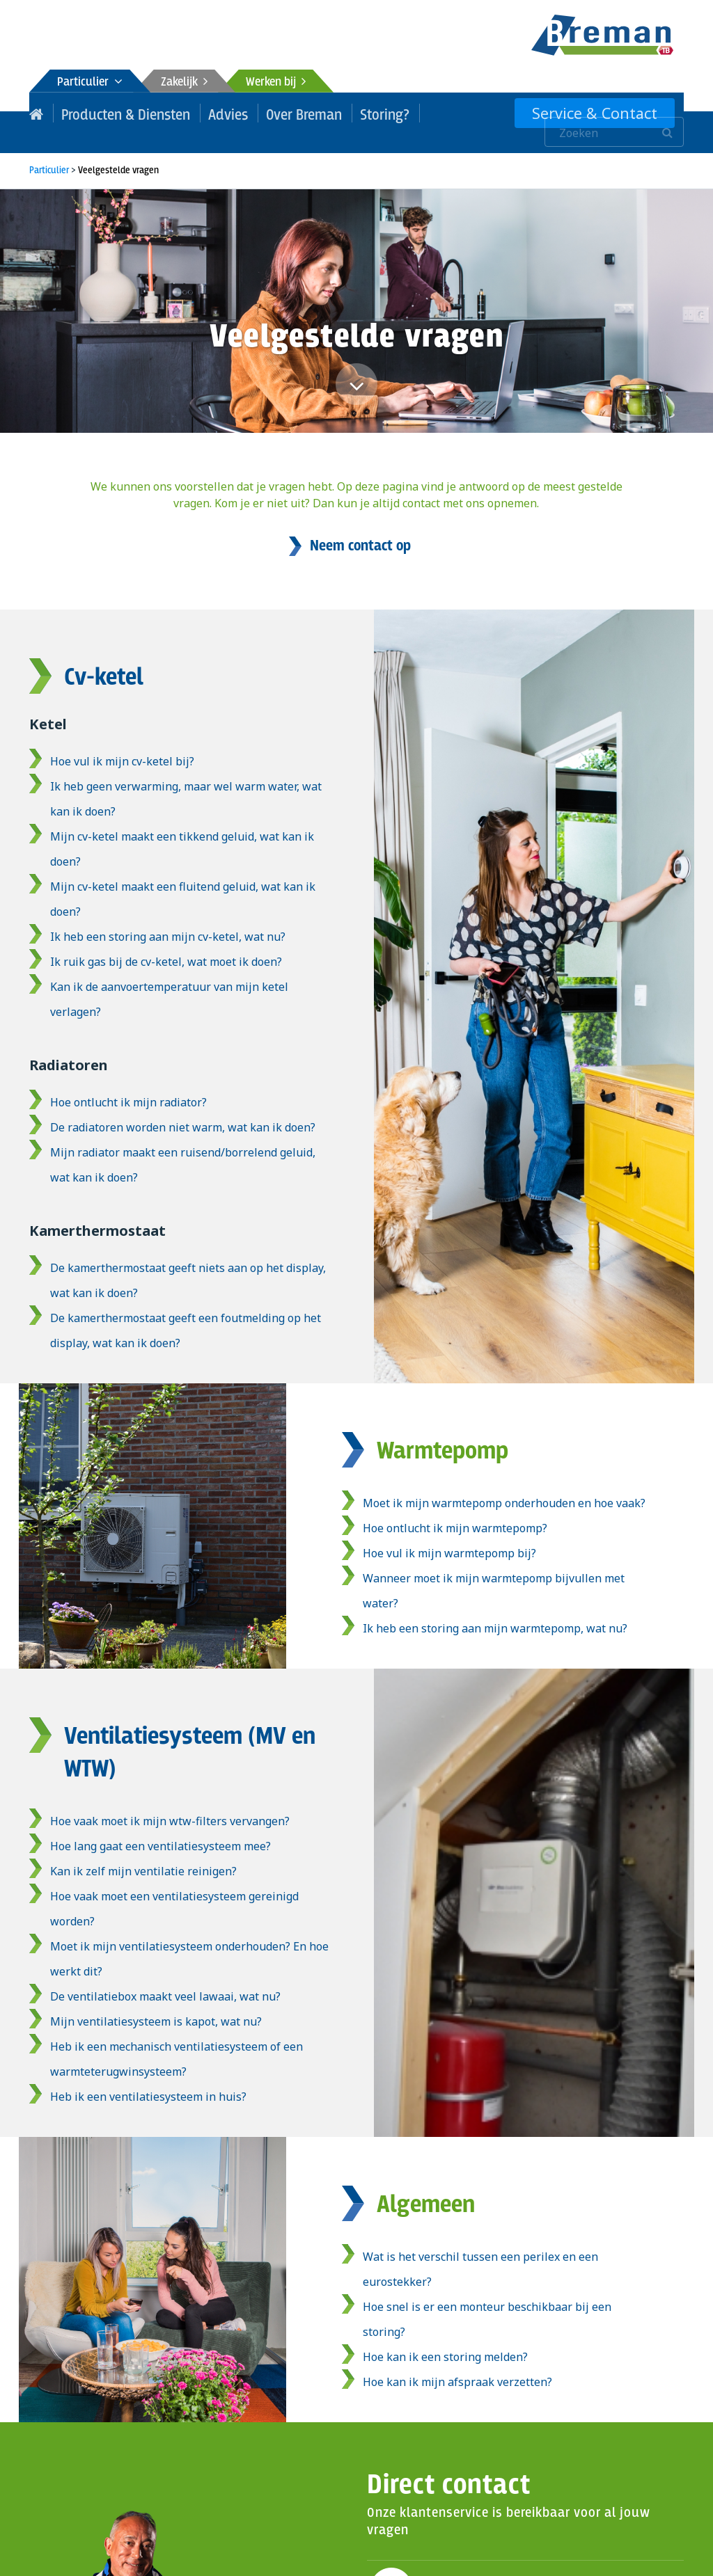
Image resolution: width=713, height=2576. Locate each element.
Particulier (90, 82)
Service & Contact (607, 112)
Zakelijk (184, 82)
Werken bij (276, 82)
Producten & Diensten (115, 112)
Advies (206, 112)
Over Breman (275, 112)
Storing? (348, 112)
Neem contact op (360, 527)
